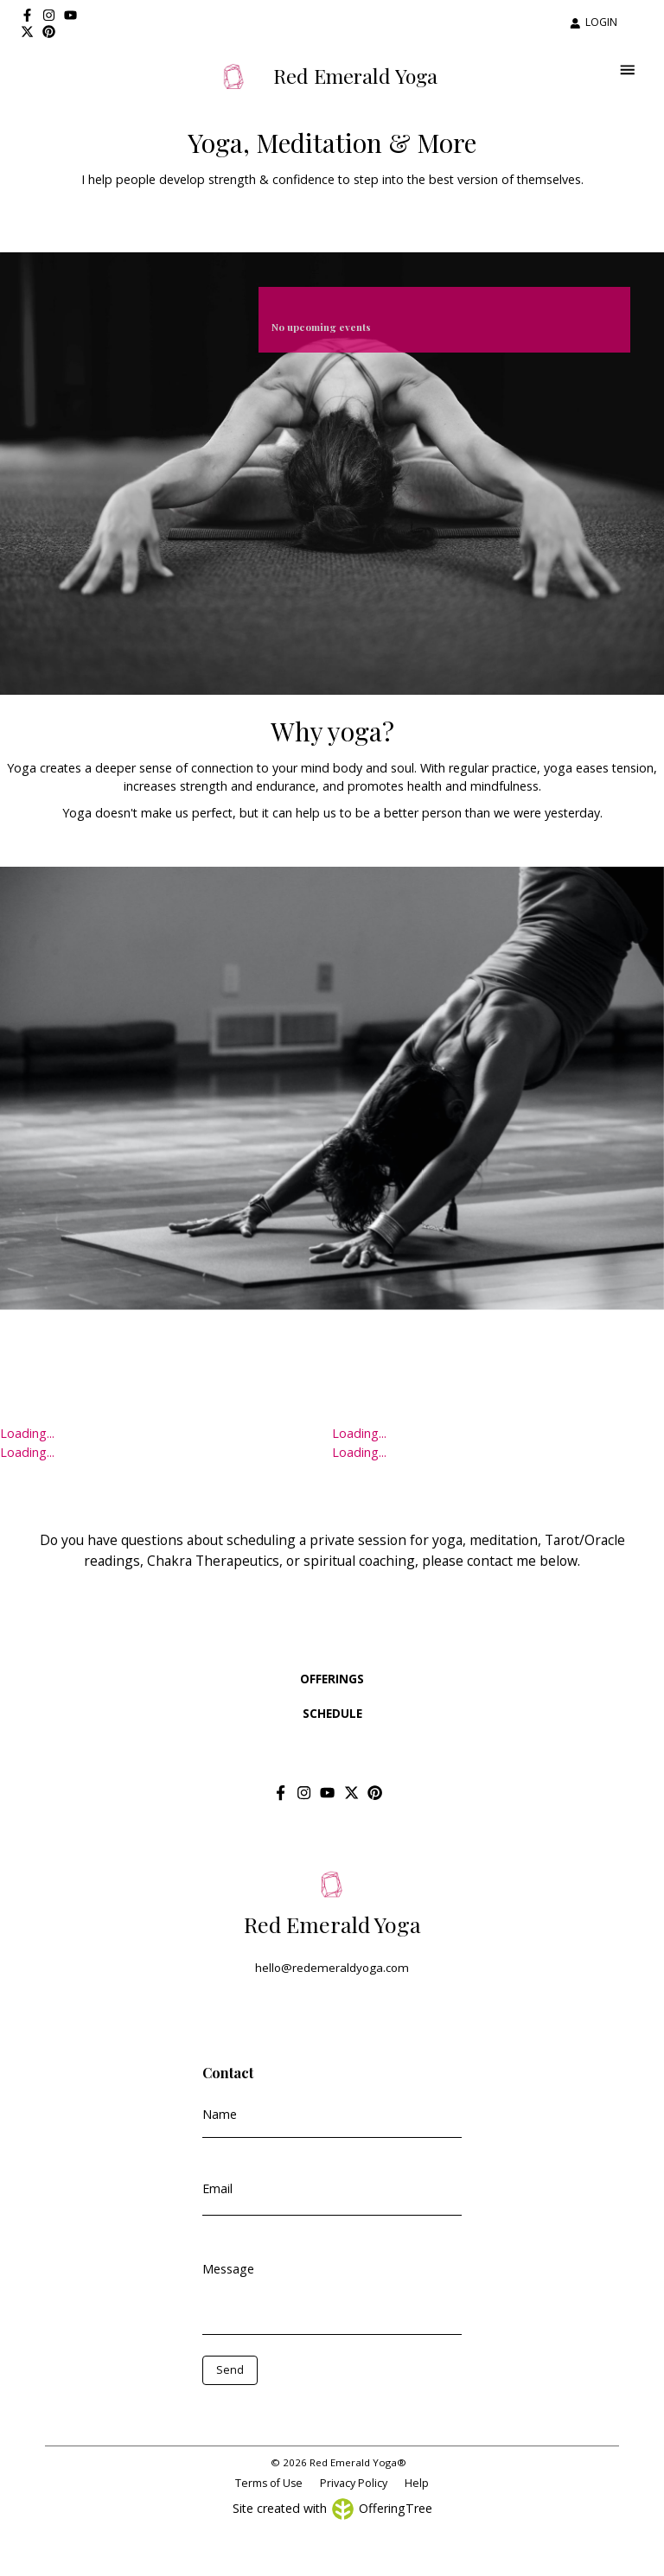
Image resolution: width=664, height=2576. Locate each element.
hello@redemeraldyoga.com (332, 1967)
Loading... (27, 1433)
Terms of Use (269, 2483)
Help (417, 2483)
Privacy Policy (353, 2483)
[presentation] (279, 2411)
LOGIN (593, 22)
